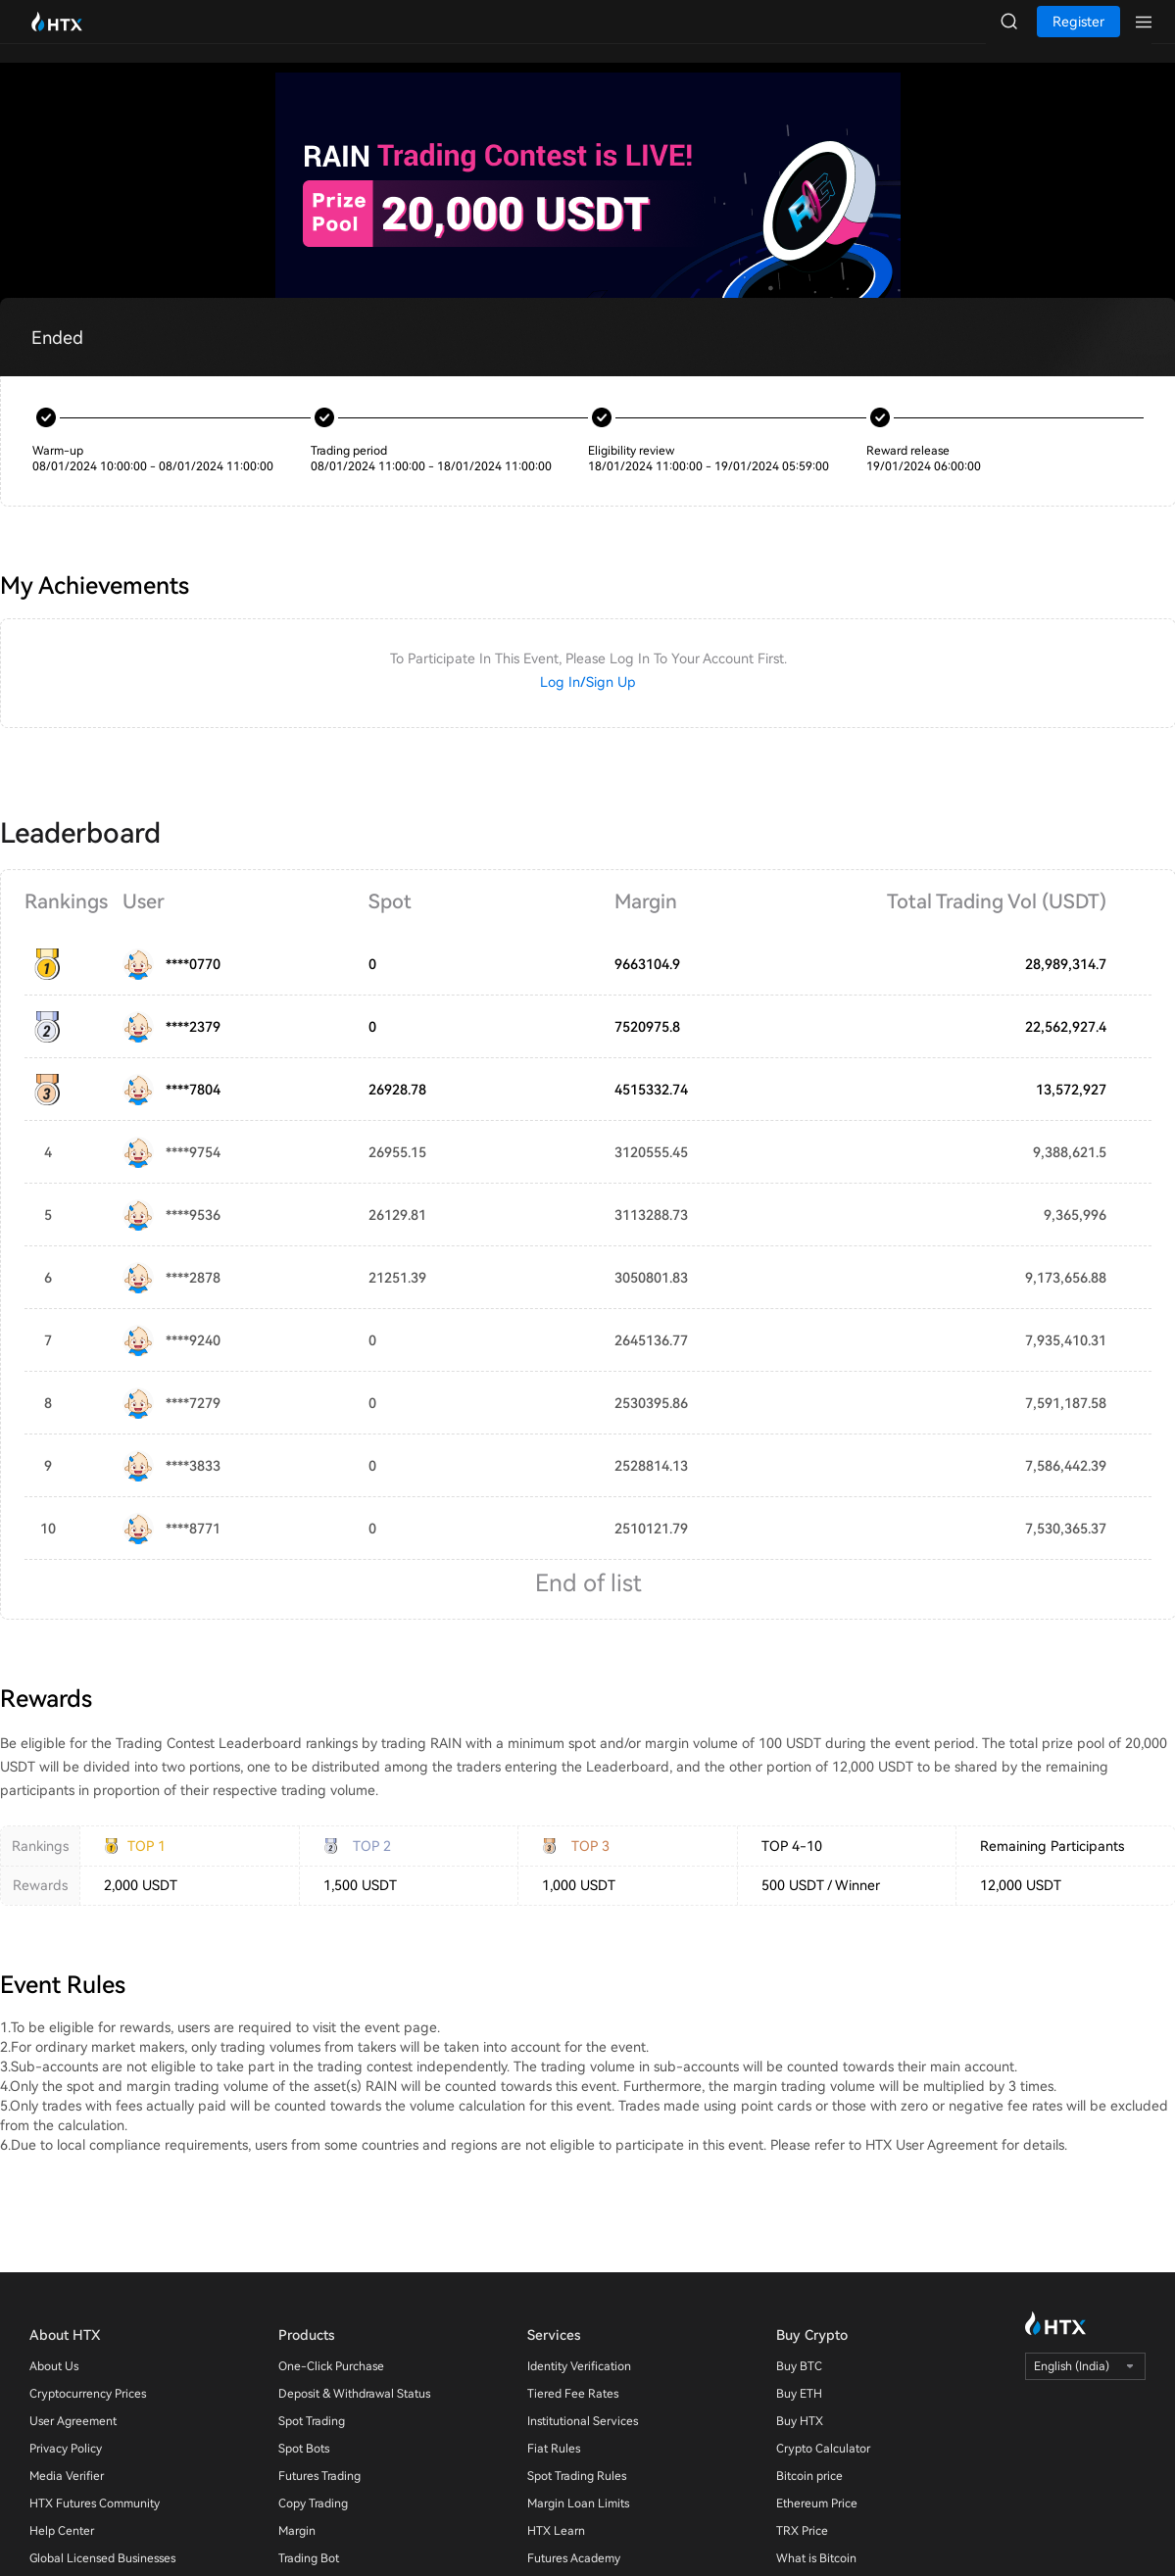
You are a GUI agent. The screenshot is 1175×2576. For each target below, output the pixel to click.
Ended (57, 337)
